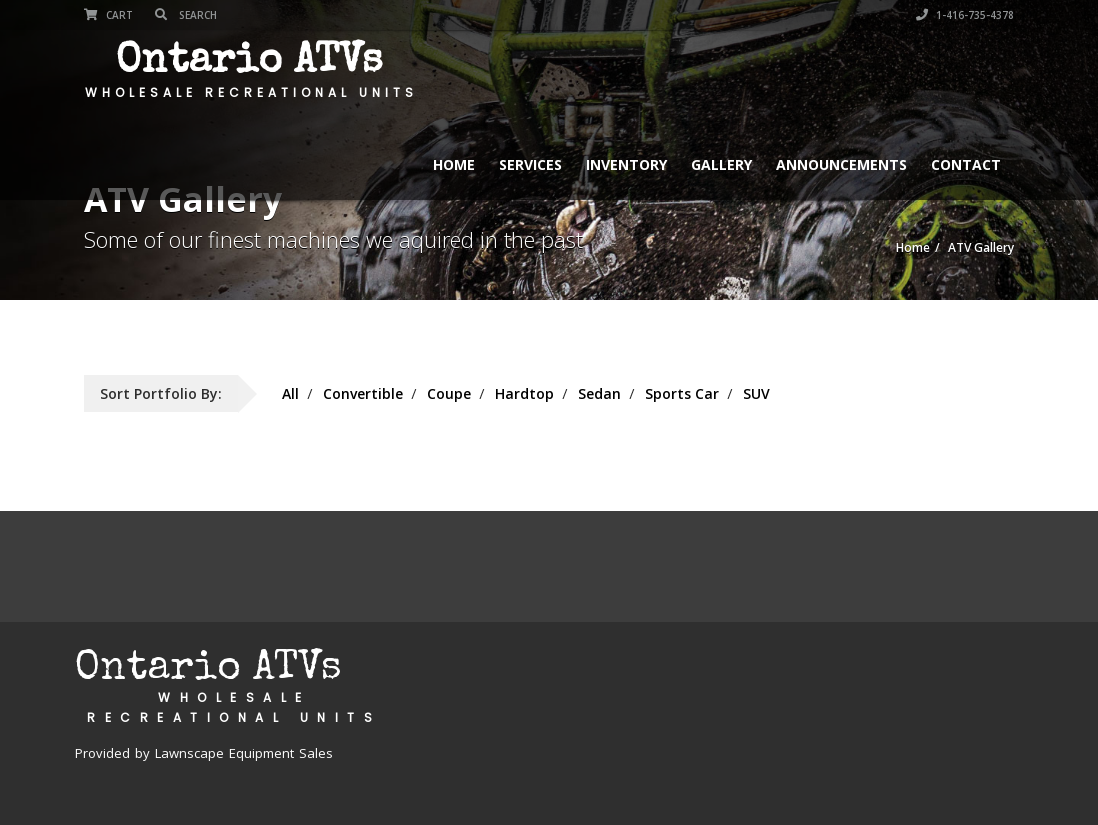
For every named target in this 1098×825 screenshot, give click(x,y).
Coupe (449, 393)
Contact (966, 164)
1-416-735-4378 (965, 15)
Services (530, 164)
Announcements (841, 164)
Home (454, 164)
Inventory (626, 164)
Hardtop (524, 393)
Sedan (599, 393)
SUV (756, 393)
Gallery (721, 164)
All (290, 393)
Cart (108, 15)
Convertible (363, 393)
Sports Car (682, 393)
